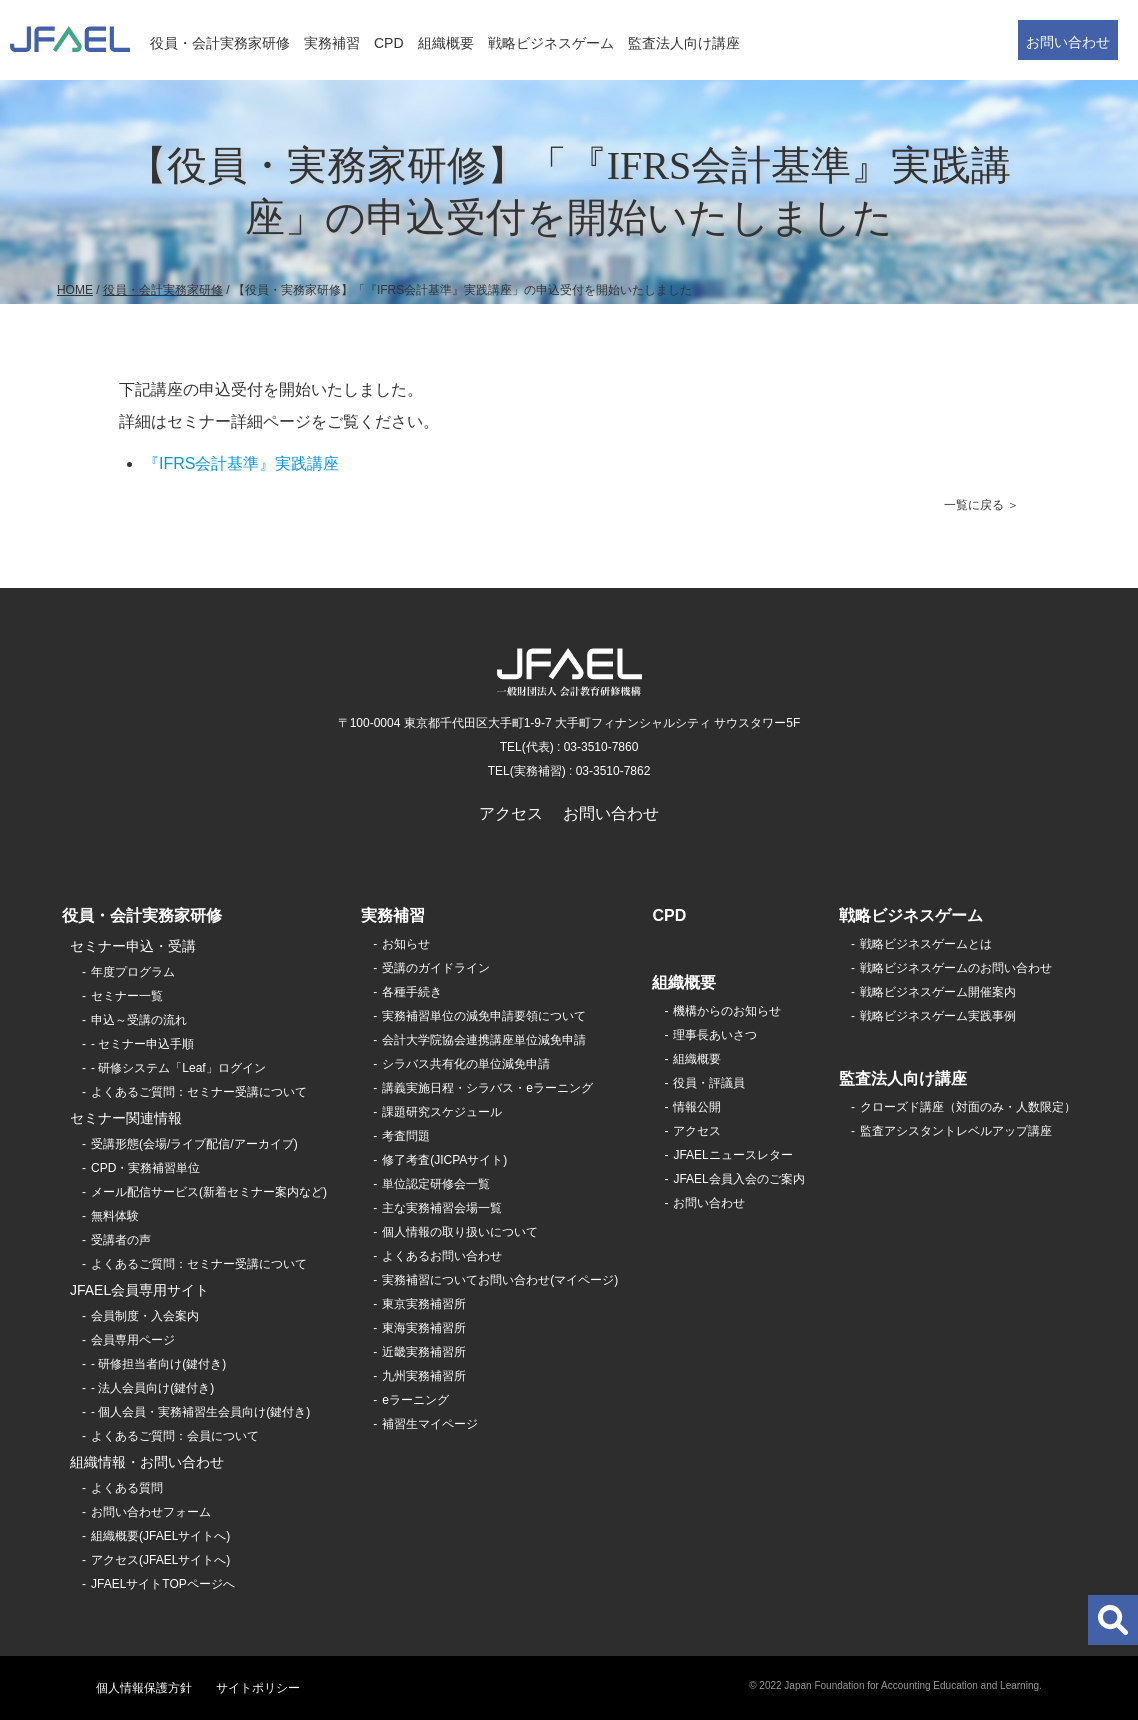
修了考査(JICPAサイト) (444, 1160)
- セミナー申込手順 (142, 1044)
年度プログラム (133, 972)
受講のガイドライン (436, 968)
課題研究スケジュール (442, 1112)
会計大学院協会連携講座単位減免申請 (484, 1040)
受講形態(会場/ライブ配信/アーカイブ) (194, 1144)
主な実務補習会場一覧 (442, 1208)
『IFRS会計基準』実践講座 (241, 463)
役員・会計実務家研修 (220, 43)
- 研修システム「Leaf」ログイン (178, 1068)
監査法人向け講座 (684, 43)
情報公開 (697, 1107)
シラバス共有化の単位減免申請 (466, 1064)
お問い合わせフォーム (151, 1512)
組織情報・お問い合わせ (147, 1462)
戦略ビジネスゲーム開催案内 (938, 992)
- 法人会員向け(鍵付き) (152, 1388)
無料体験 (115, 1216)
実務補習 (332, 43)
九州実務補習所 (424, 1376)
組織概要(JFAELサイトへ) (160, 1536)
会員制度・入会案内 (145, 1316)
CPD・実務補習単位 (145, 1168)
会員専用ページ (133, 1340)
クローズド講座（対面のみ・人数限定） (968, 1107)
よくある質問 (127, 1488)
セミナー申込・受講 (133, 946)
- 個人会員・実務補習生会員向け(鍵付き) (200, 1412)
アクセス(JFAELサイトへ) (160, 1560)
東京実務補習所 (424, 1304)
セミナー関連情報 (126, 1118)
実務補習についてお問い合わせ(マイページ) (500, 1280)
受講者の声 (121, 1240)
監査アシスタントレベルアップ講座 (956, 1131)
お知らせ (406, 944)
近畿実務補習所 (424, 1352)
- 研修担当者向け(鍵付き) (158, 1364)
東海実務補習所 (424, 1328)
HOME (75, 290)
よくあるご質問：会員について (175, 1436)
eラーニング (415, 1400)
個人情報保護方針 (144, 1688)
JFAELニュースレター (732, 1155)
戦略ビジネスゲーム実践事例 (938, 1016)
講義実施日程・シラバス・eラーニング (487, 1088)
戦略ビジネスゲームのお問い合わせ (956, 968)
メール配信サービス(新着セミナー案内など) (209, 1192)
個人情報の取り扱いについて (460, 1232)
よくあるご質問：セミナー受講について (199, 1092)
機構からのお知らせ (727, 1011)
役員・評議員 (709, 1083)
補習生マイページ (430, 1424)
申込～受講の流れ (139, 1020)
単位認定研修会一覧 (436, 1184)
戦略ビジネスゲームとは (926, 944)
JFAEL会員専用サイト (139, 1290)
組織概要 (446, 43)
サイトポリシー (258, 1688)
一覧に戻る (974, 505)
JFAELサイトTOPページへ (163, 1584)
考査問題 (406, 1136)
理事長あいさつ (715, 1035)
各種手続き (412, 992)
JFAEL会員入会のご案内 (738, 1179)
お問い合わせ (1068, 42)
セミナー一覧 (127, 996)
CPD (389, 43)
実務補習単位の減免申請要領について (484, 1016)
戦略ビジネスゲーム (551, 43)
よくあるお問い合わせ (442, 1256)
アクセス (511, 813)
